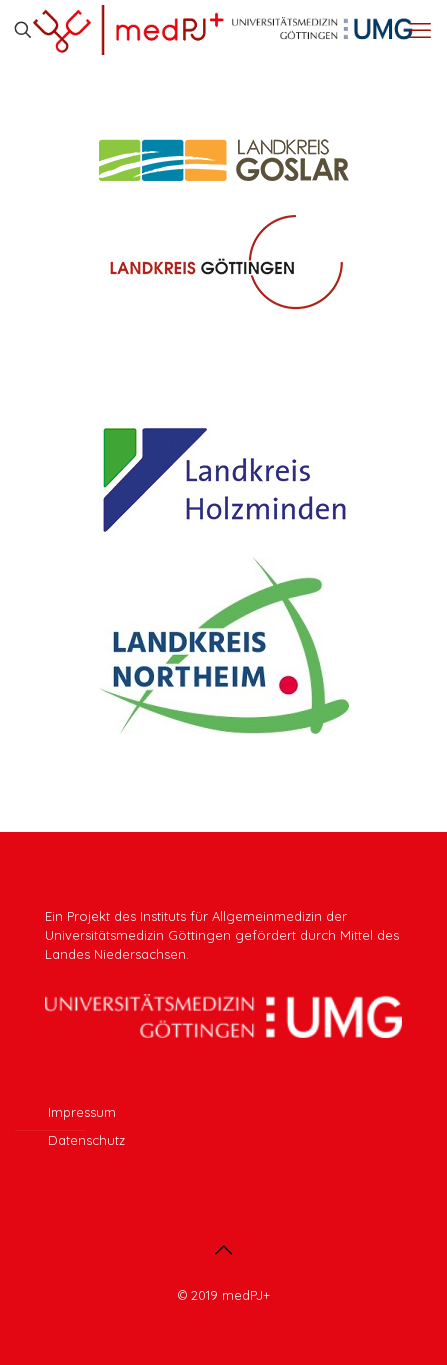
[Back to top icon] (224, 1250)
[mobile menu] (420, 30)
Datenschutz (86, 1140)
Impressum (82, 1112)
